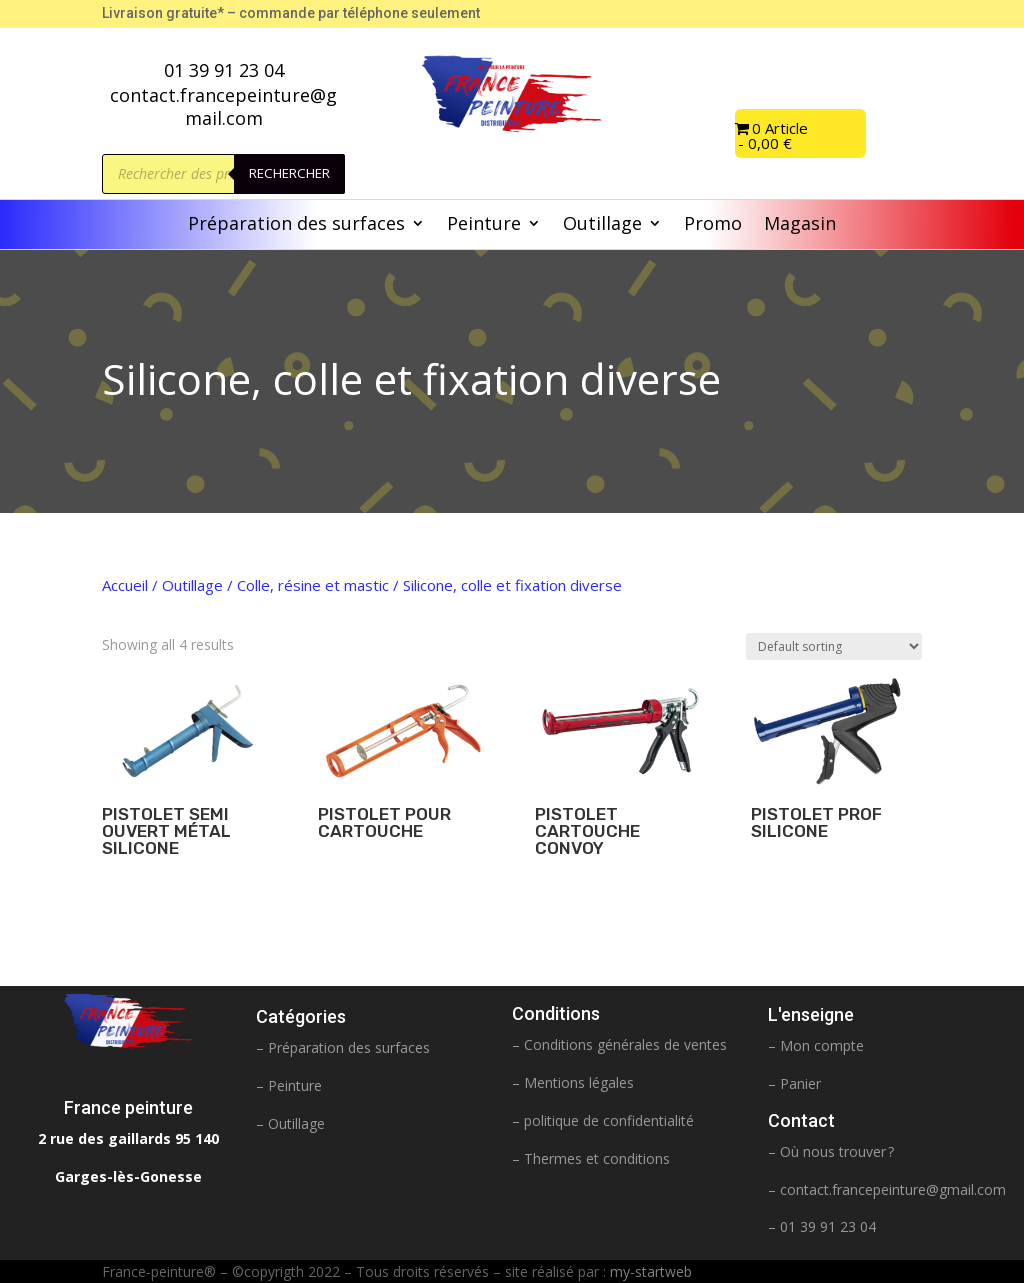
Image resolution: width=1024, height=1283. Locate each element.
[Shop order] (834, 646)
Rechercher (289, 173)
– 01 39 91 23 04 (822, 1226)
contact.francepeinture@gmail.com (893, 1189)
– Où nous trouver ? (831, 1151)
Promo (713, 225)
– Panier (794, 1083)
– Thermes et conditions (591, 1158)
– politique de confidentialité (603, 1120)
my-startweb (651, 1271)
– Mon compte (816, 1045)
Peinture (484, 225)
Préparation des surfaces (296, 225)
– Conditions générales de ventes (619, 1044)
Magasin (800, 225)
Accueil (125, 585)
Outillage (602, 225)
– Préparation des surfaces (343, 1047)
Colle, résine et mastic (313, 585)
